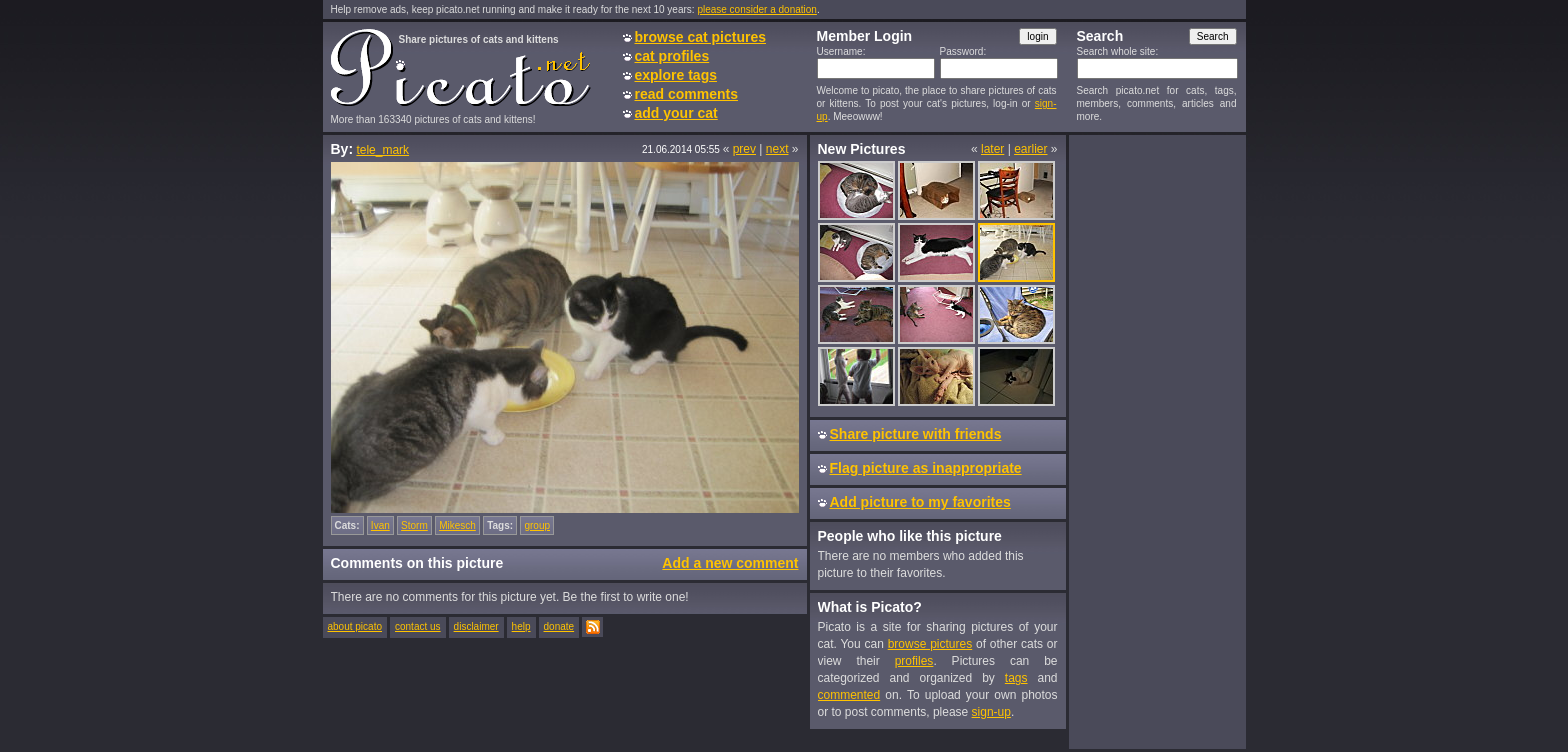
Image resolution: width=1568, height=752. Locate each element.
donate (559, 626)
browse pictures (930, 644)
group (537, 525)
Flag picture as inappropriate (926, 468)
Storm (414, 525)
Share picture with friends (916, 434)
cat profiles (672, 56)
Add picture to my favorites (920, 502)
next (777, 149)
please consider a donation (757, 9)
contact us (418, 626)
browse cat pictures (701, 37)
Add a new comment (730, 563)
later (992, 149)
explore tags (676, 75)
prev (744, 149)
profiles (914, 661)
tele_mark (382, 150)
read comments (686, 94)
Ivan (380, 525)
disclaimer (476, 626)
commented (849, 695)
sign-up (991, 712)
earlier (1030, 149)
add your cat (676, 113)
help (521, 626)
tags (1016, 678)
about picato (355, 626)
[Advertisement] (1157, 441)
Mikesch (457, 525)
